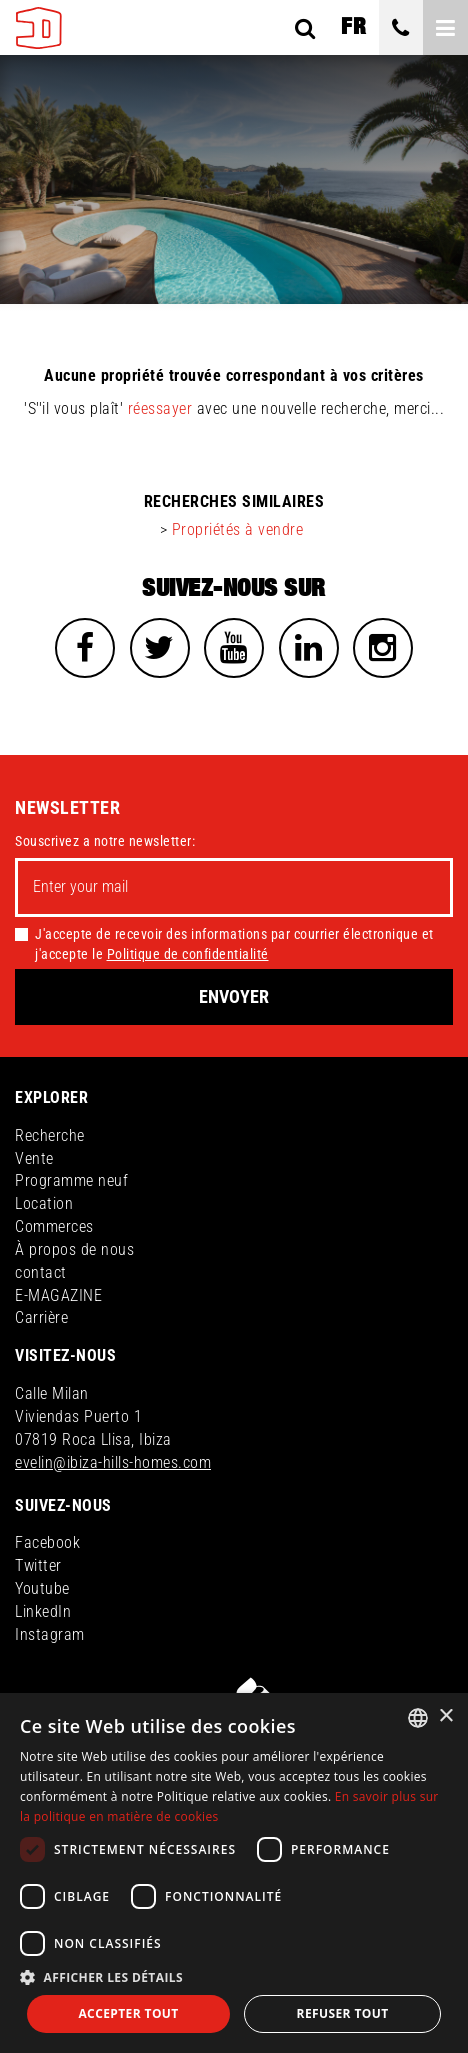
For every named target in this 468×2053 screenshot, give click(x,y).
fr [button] (353, 27)
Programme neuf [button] (71, 1180)
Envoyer (234, 996)
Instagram (50, 1634)
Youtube (42, 1588)
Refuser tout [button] (343, 2013)
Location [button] (44, 1203)
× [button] (445, 1716)
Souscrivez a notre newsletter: (105, 841)
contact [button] (41, 1272)
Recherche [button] (50, 1135)
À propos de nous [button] (74, 1249)
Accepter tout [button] (128, 2013)
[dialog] (234, 1873)
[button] (234, 1976)
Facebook (47, 1542)
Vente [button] (34, 1158)
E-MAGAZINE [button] (58, 1295)
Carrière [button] (41, 1317)
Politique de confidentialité (188, 954)
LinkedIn (43, 1611)
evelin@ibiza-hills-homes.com (113, 1462)
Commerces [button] (54, 1226)
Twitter (38, 1565)
